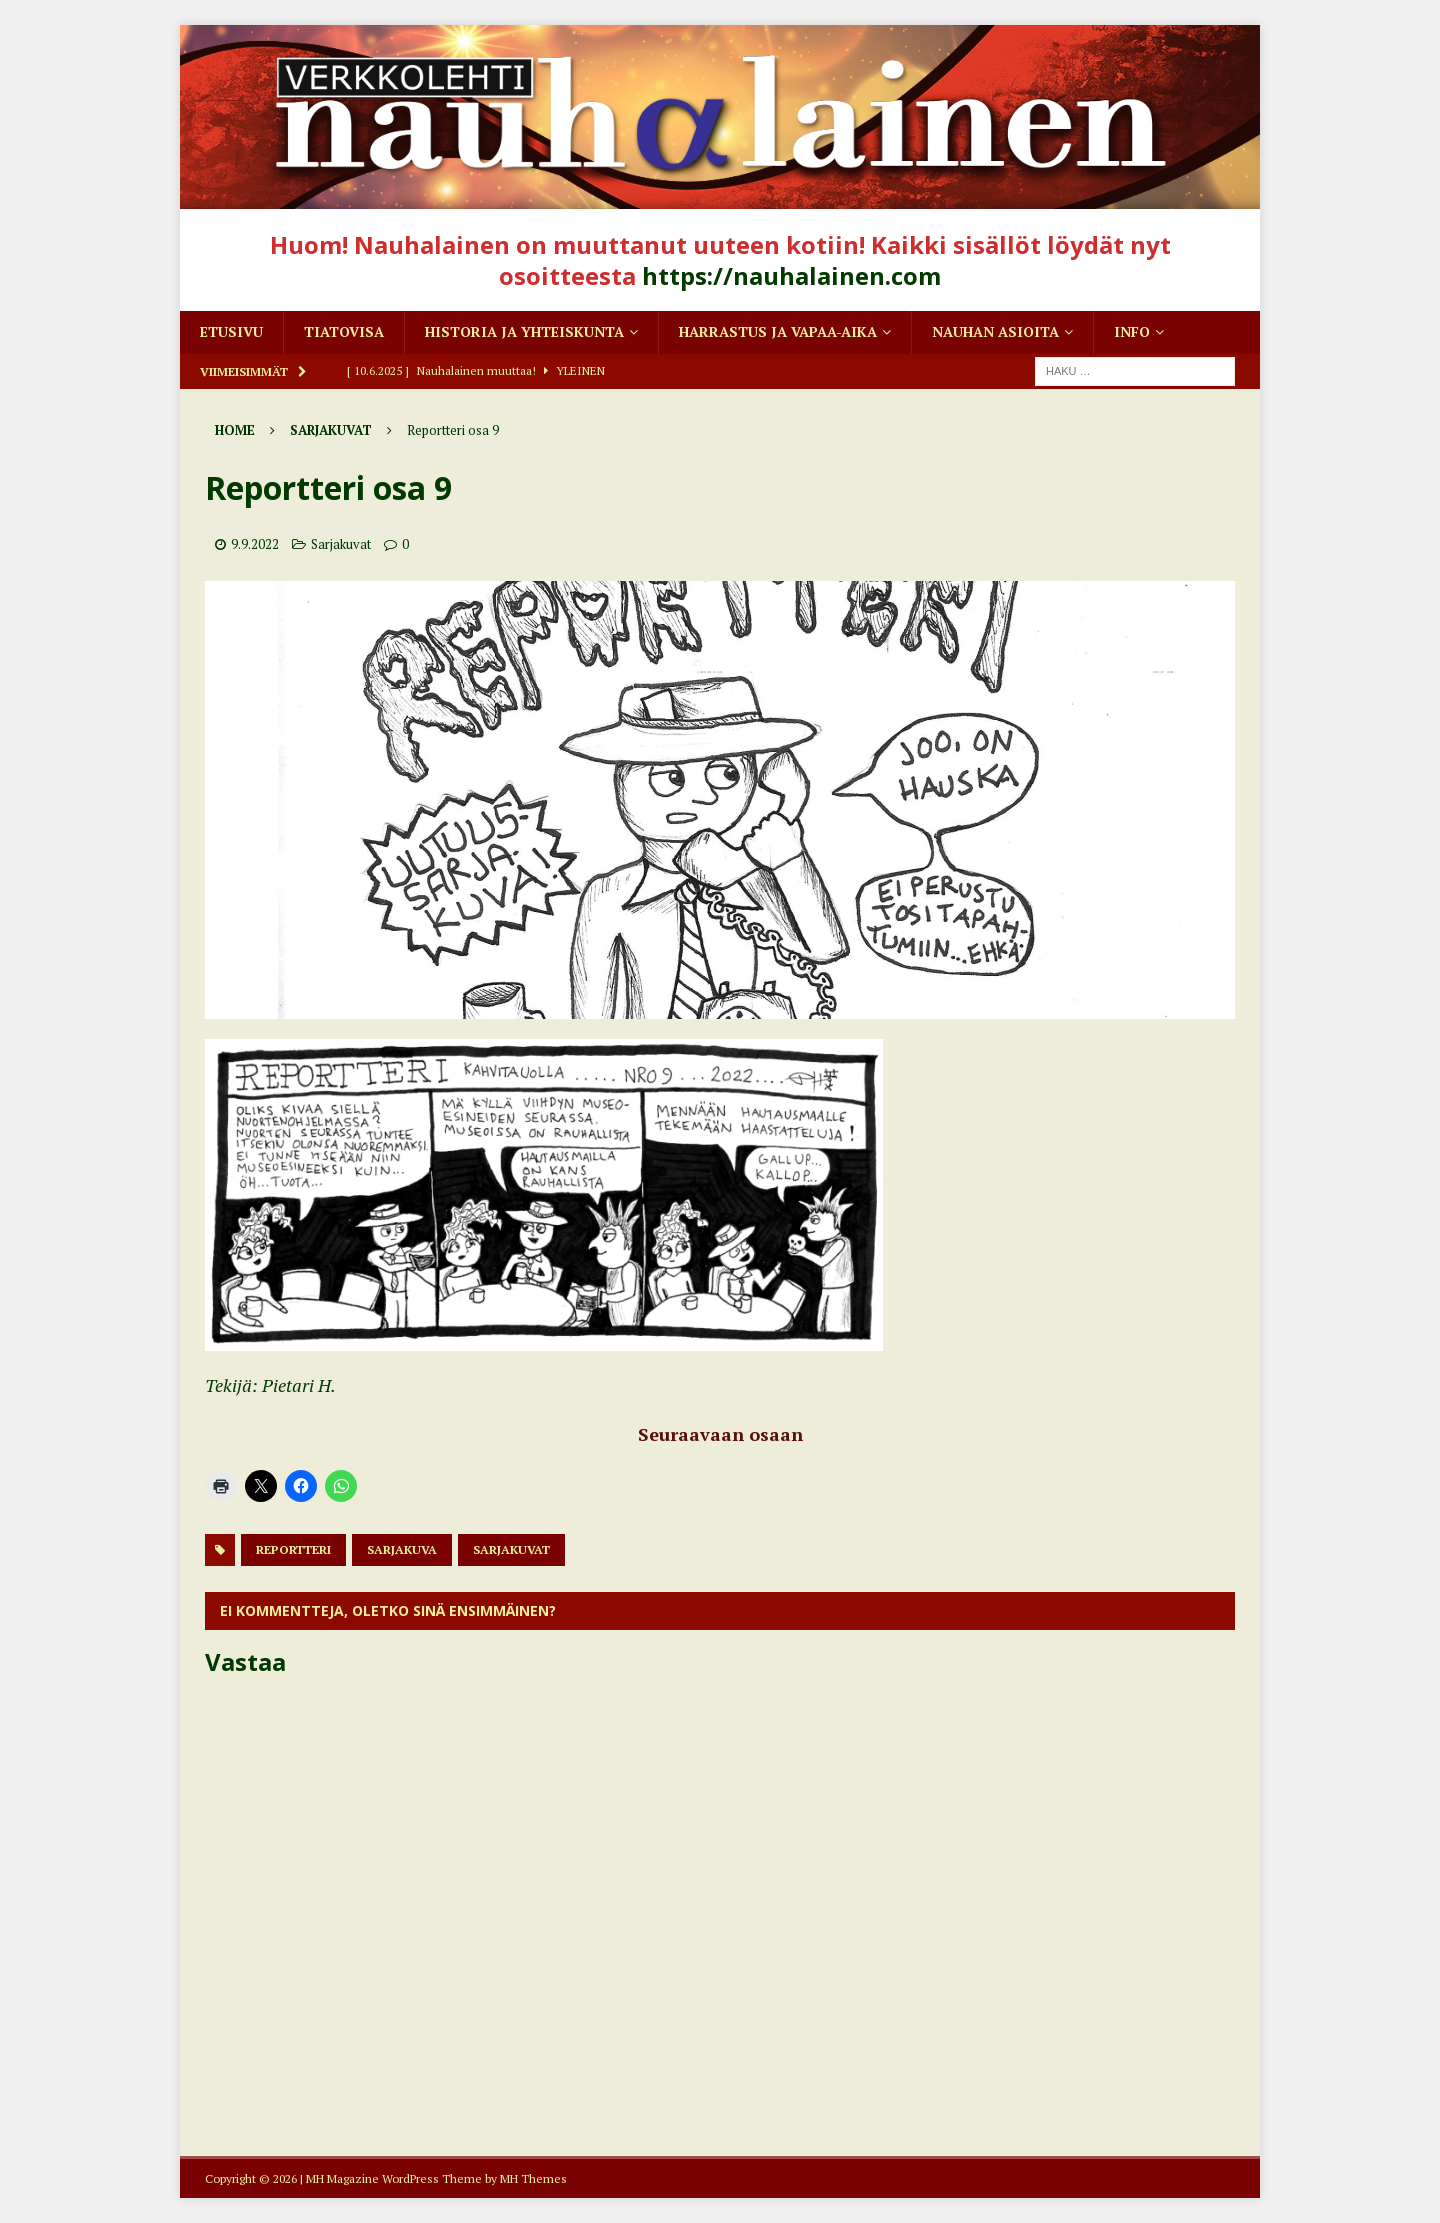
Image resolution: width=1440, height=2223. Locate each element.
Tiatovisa (344, 331)
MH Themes (533, 2178)
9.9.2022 (255, 544)
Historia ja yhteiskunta (524, 331)
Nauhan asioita (995, 331)
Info (1132, 331)
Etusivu (231, 331)
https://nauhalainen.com (791, 275)
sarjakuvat (511, 1549)
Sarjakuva (402, 1549)
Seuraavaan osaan (720, 1434)
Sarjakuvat (341, 544)
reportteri (293, 1549)
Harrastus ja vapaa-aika (778, 331)
